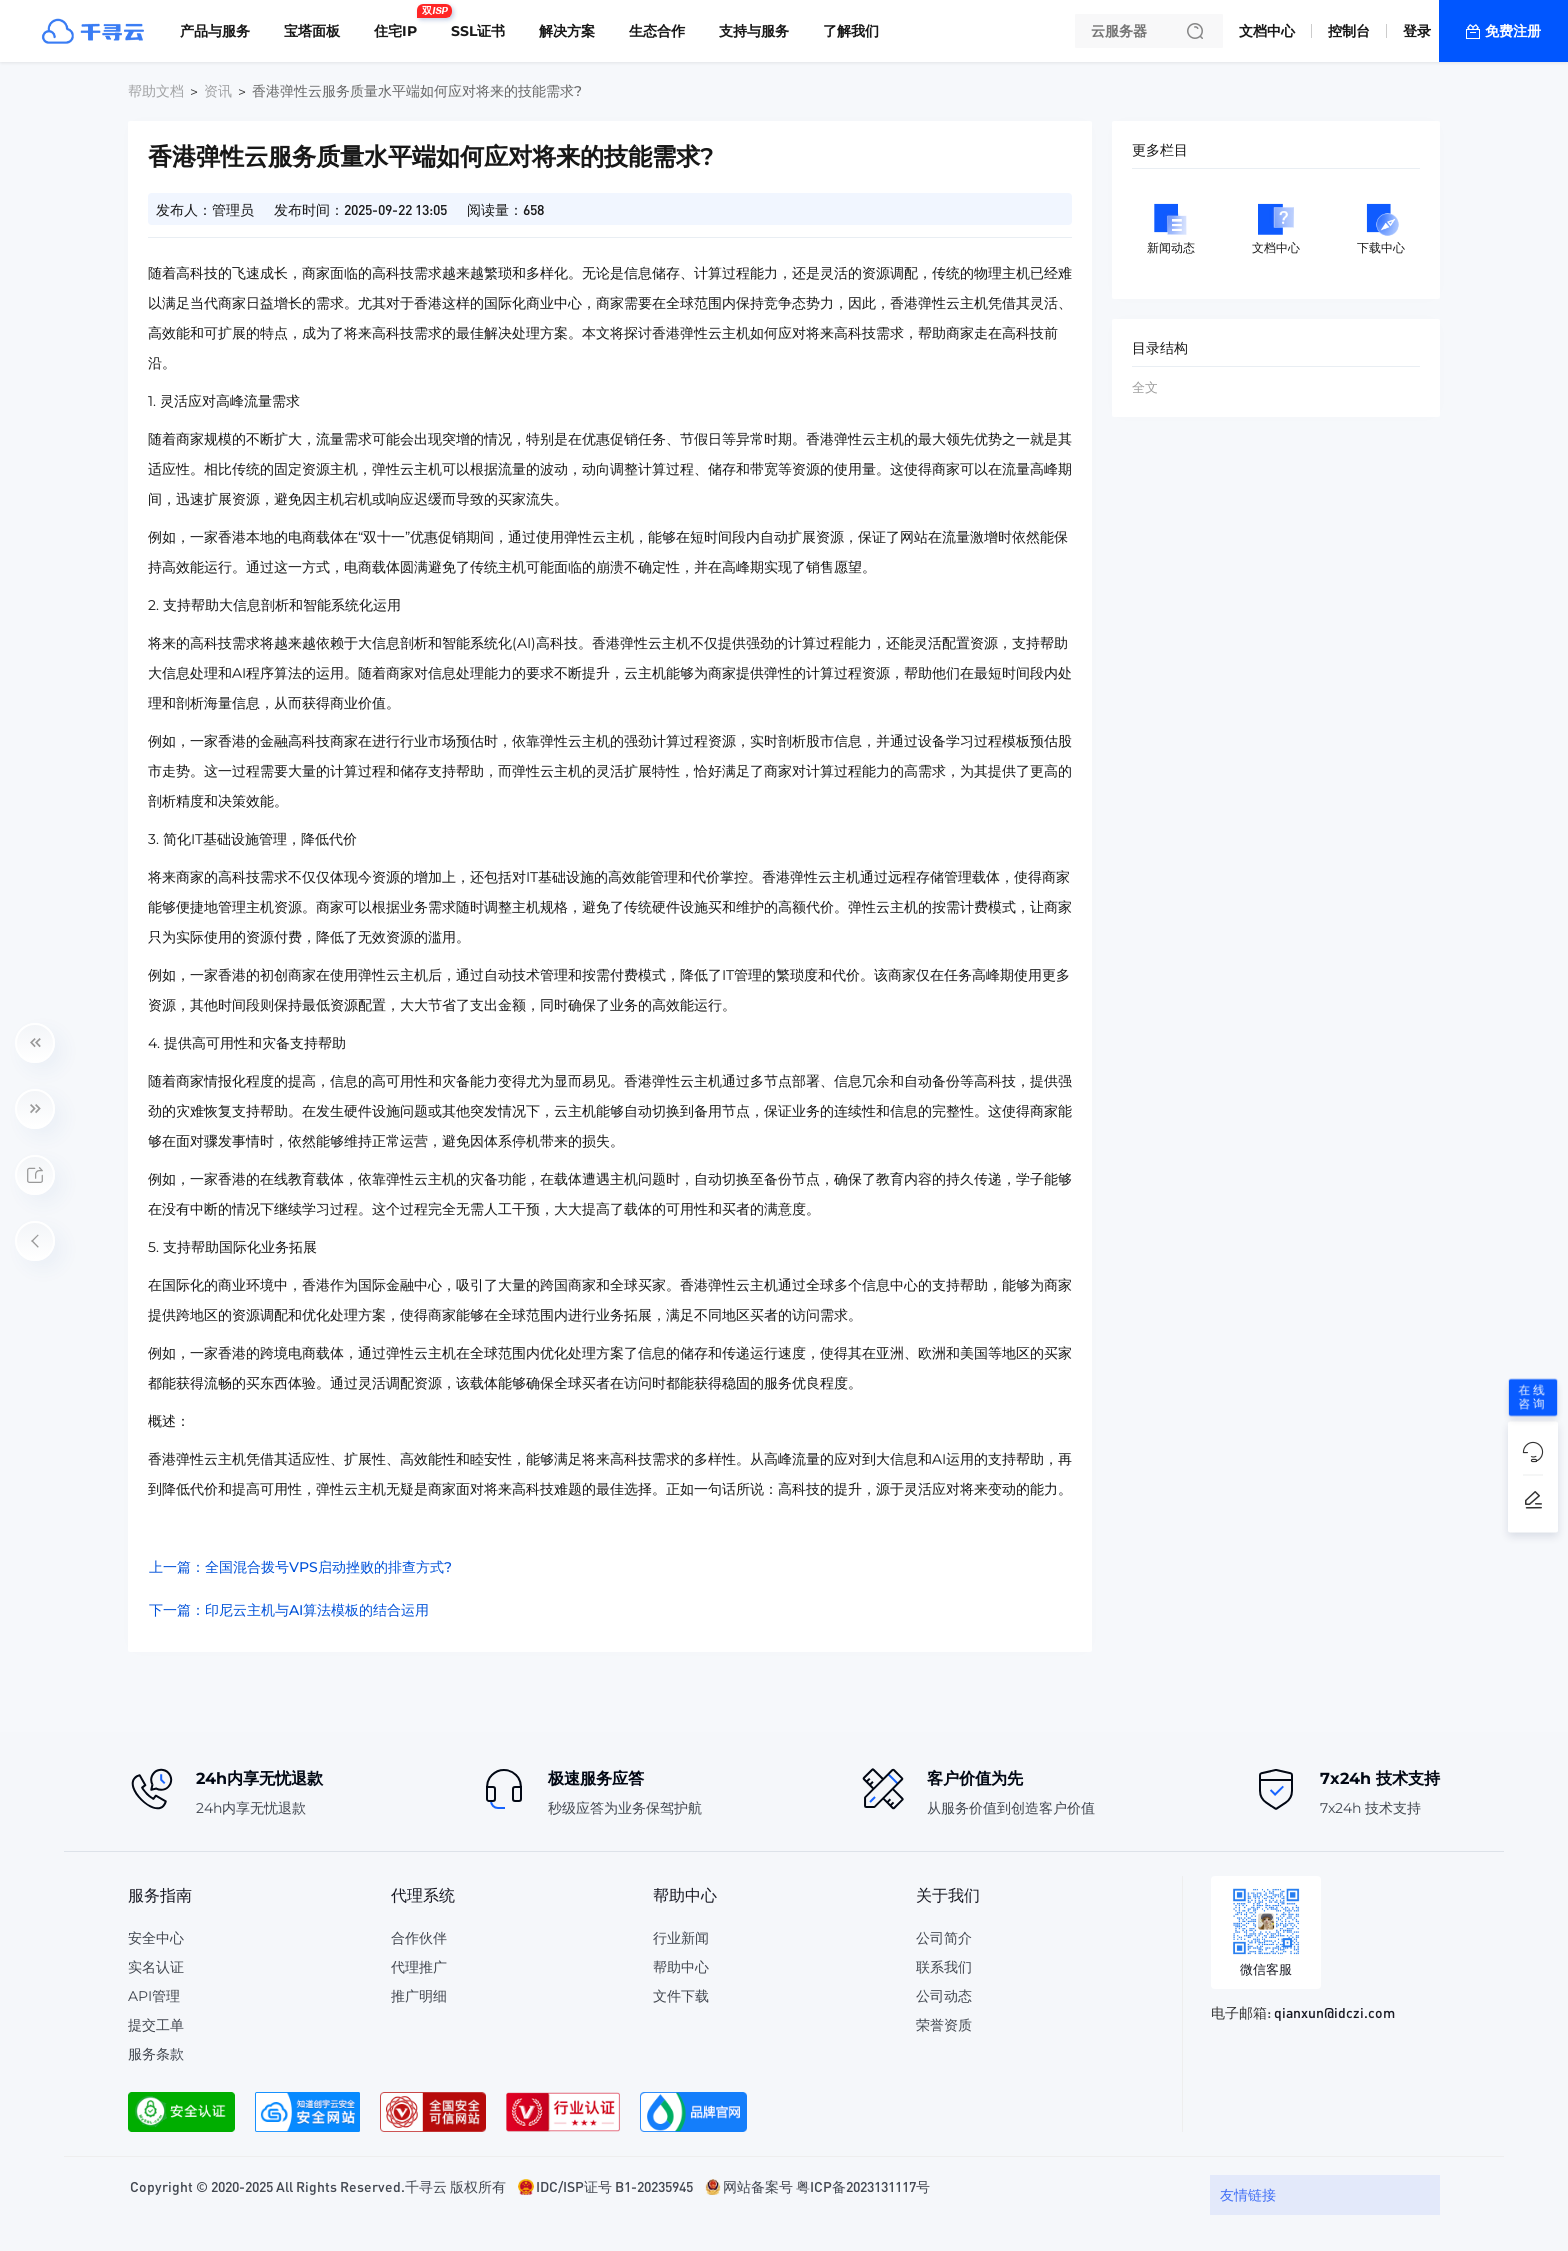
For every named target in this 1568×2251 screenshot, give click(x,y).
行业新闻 (681, 1938)
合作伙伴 (419, 1938)
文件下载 (681, 1996)
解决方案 (567, 31)
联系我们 (944, 1967)
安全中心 (156, 1938)
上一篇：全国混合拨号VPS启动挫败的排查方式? (300, 1567)
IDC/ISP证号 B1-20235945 (614, 2186)
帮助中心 (681, 1967)
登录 (1417, 31)
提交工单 (156, 2025)
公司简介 (944, 1938)
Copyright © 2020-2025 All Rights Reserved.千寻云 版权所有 (318, 2186)
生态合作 (657, 31)
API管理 (154, 1996)
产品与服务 (215, 31)
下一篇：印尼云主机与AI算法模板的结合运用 (289, 1610)
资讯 (218, 91)
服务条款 (156, 2054)
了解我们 (851, 31)
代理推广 (419, 1967)
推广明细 (419, 1996)
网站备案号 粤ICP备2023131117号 (826, 2186)
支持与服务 (754, 31)
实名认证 (156, 1967)
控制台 (1349, 31)
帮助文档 (156, 91)
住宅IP (400, 23)
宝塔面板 (312, 31)
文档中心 (1267, 31)
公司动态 (944, 1996)
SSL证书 (478, 31)
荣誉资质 (944, 2025)
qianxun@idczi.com (1334, 2012)
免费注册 (1513, 31)
